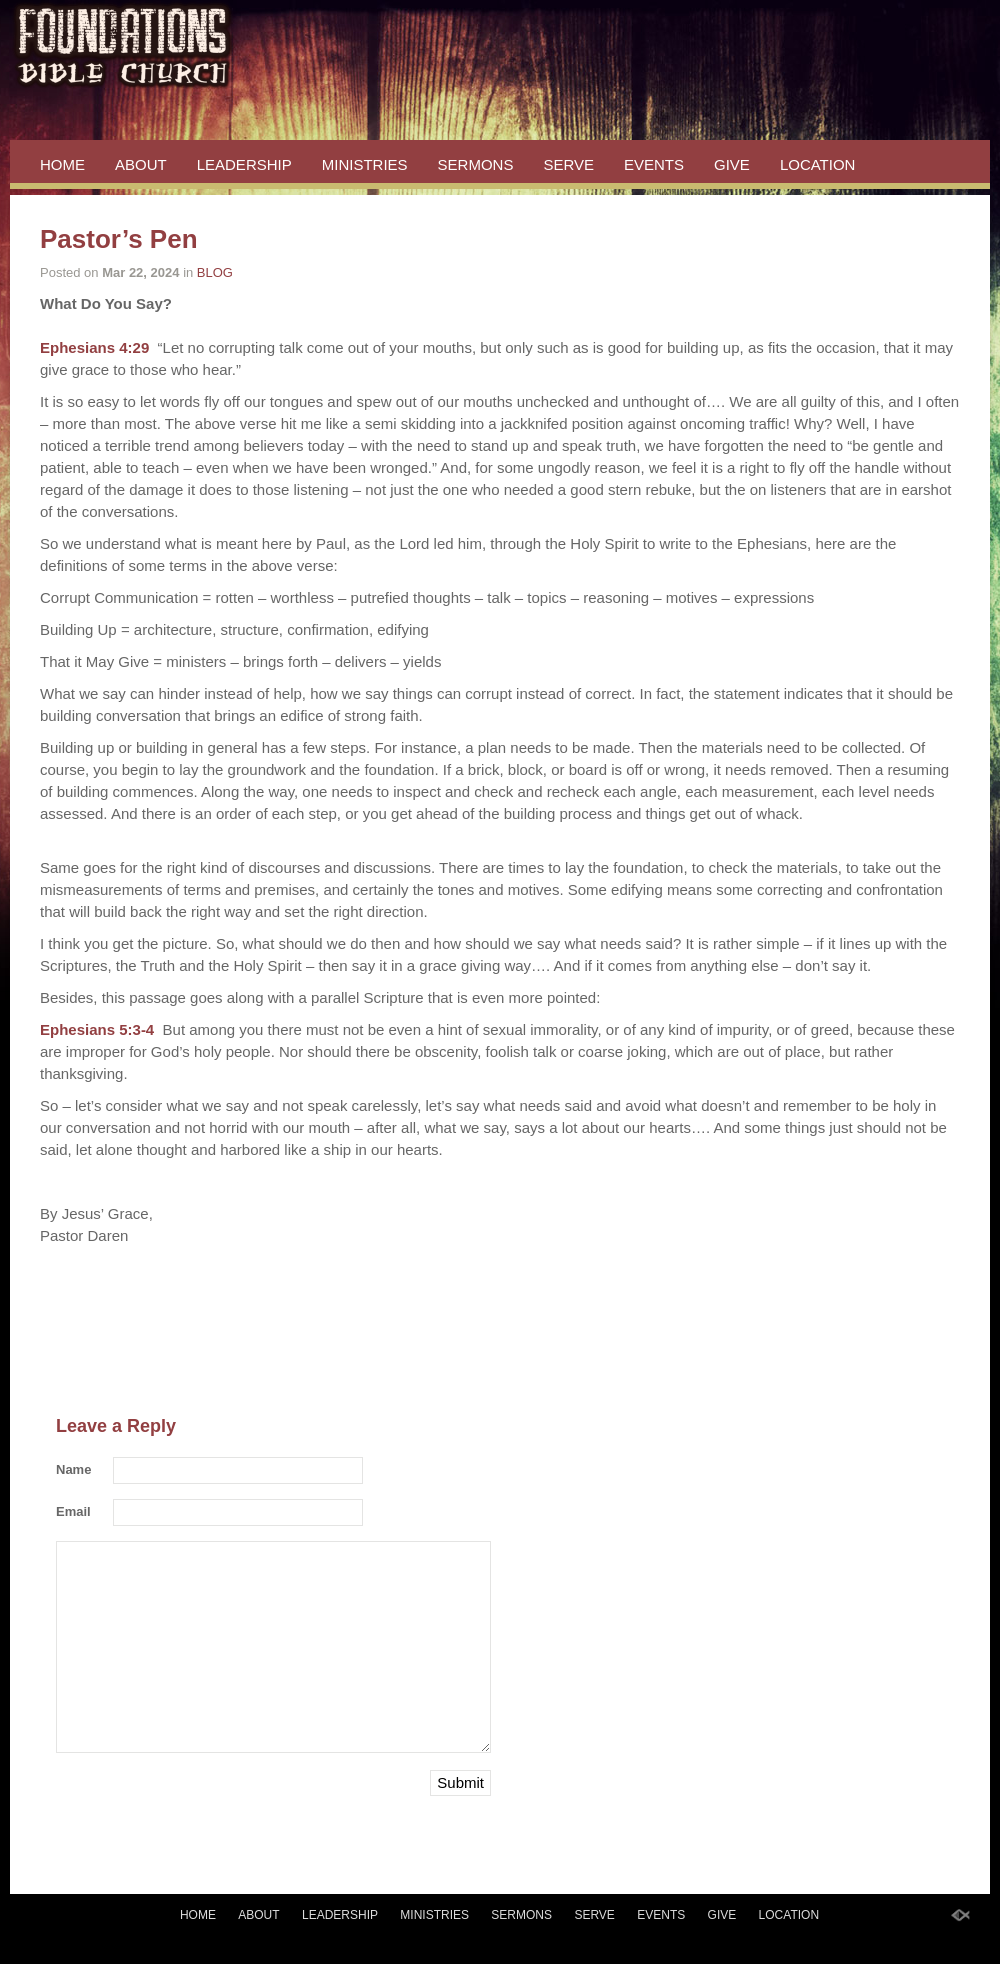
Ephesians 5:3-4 (97, 1029)
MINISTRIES (365, 164)
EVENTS (654, 164)
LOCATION (818, 164)
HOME (62, 164)
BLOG (215, 272)
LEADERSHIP (244, 164)
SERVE (568, 164)
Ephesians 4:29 (94, 347)
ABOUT (141, 164)
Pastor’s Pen (119, 239)
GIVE (732, 164)
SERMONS (476, 164)
